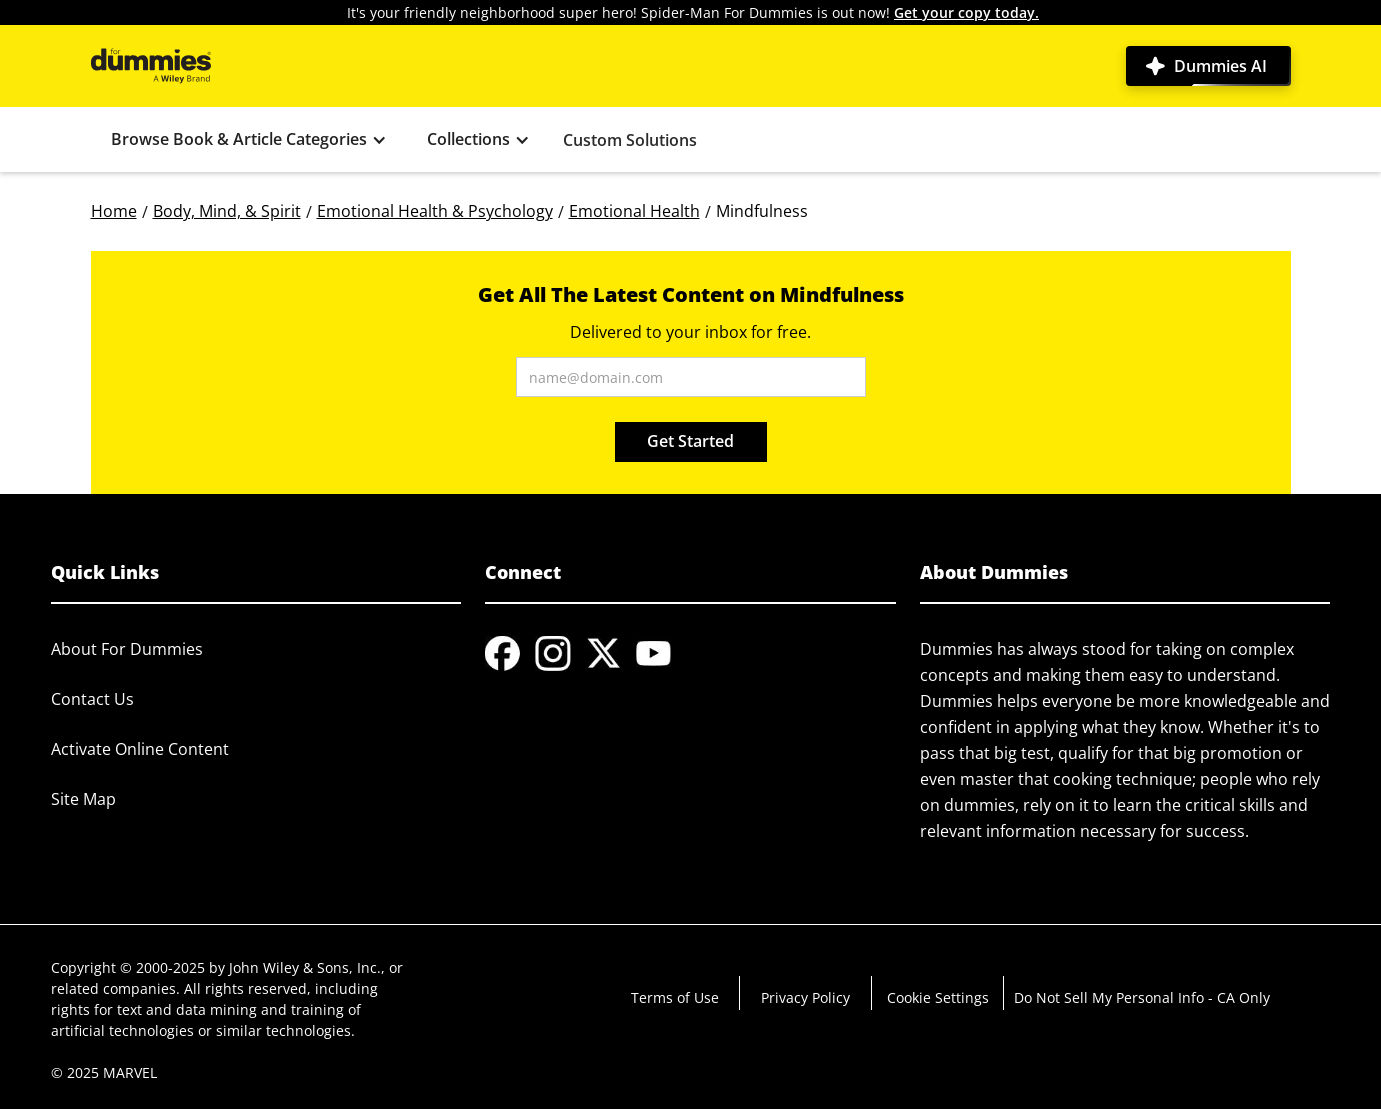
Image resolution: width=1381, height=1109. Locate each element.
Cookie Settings (938, 997)
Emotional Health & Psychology (435, 211)
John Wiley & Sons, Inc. (305, 967)
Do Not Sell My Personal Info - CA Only (1142, 997)
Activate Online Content (140, 749)
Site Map (83, 799)
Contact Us (92, 699)
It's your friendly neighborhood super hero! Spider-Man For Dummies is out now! (693, 12)
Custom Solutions (630, 140)
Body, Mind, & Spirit (227, 211)
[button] (249, 139)
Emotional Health (634, 211)
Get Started (690, 441)
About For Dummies (127, 649)
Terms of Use (675, 997)
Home (114, 211)
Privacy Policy (805, 997)
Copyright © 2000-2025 (128, 967)
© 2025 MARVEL (104, 1072)
